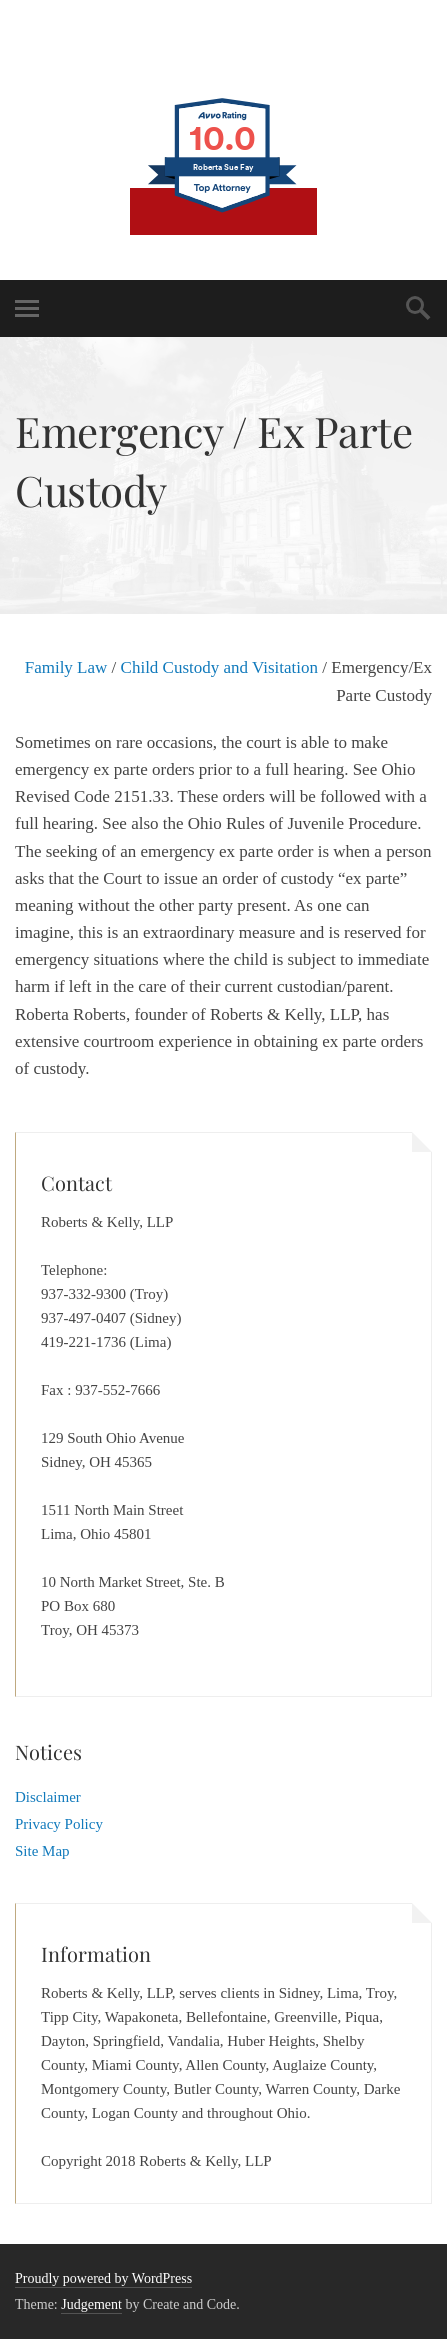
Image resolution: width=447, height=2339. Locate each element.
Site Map (42, 1851)
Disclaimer (48, 1797)
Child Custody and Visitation (219, 667)
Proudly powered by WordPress (103, 2278)
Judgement (91, 2304)
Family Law (66, 667)
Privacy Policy (59, 1824)
